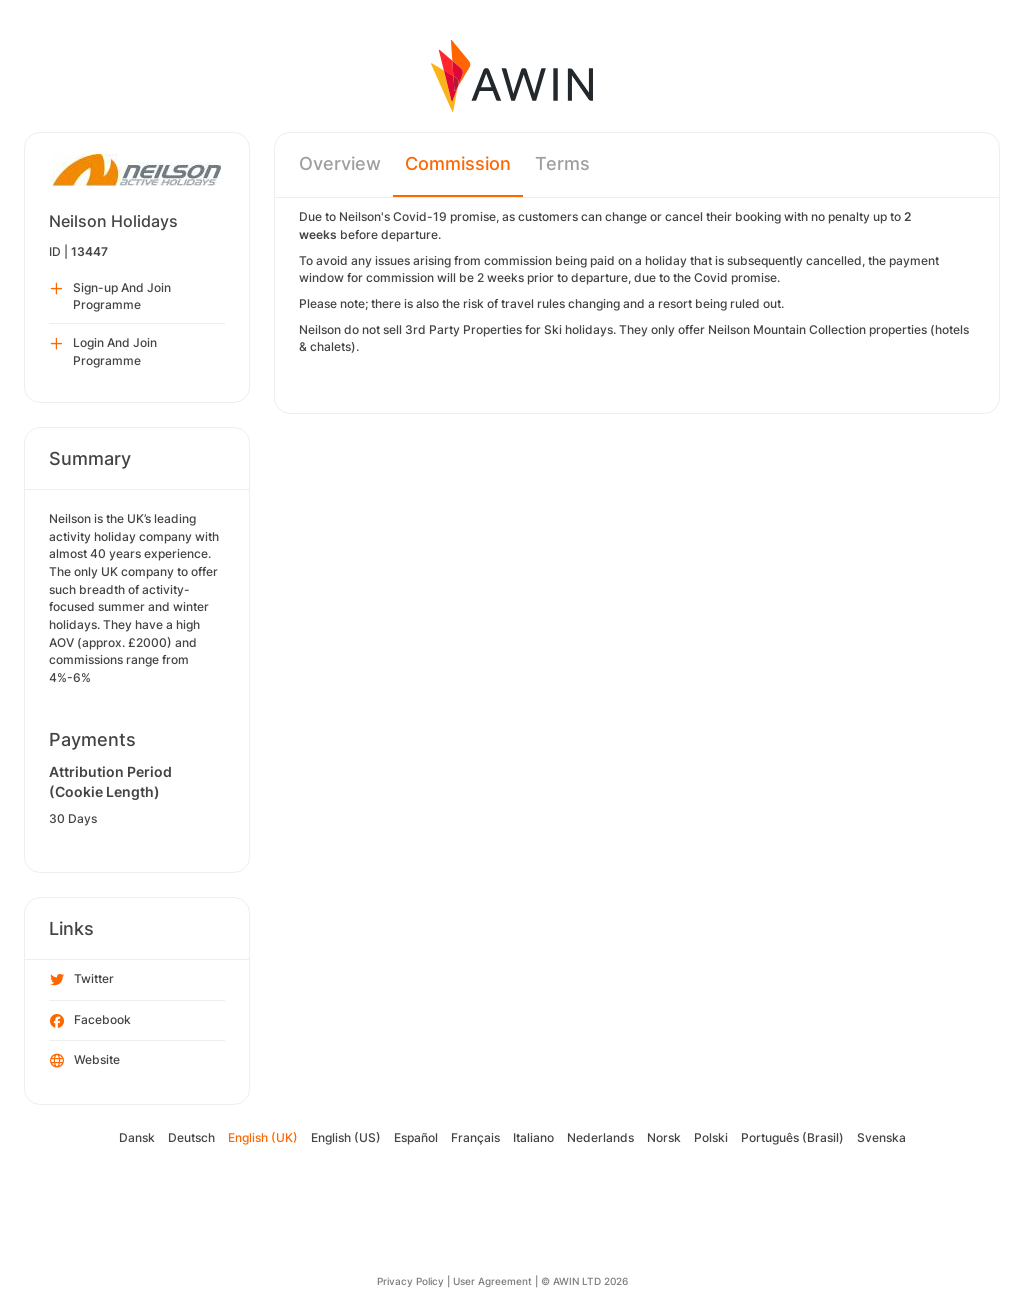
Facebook (90, 1021)
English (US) (346, 1137)
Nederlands (600, 1137)
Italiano (533, 1137)
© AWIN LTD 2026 (584, 1281)
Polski (711, 1137)
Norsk (664, 1137)
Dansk (137, 1137)
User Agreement (492, 1281)
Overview (340, 163)
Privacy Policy (410, 1281)
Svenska (881, 1137)
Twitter (82, 980)
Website (85, 1061)
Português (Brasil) (792, 1137)
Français (475, 1137)
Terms (562, 163)
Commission (458, 163)
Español (416, 1137)
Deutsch (191, 1137)
